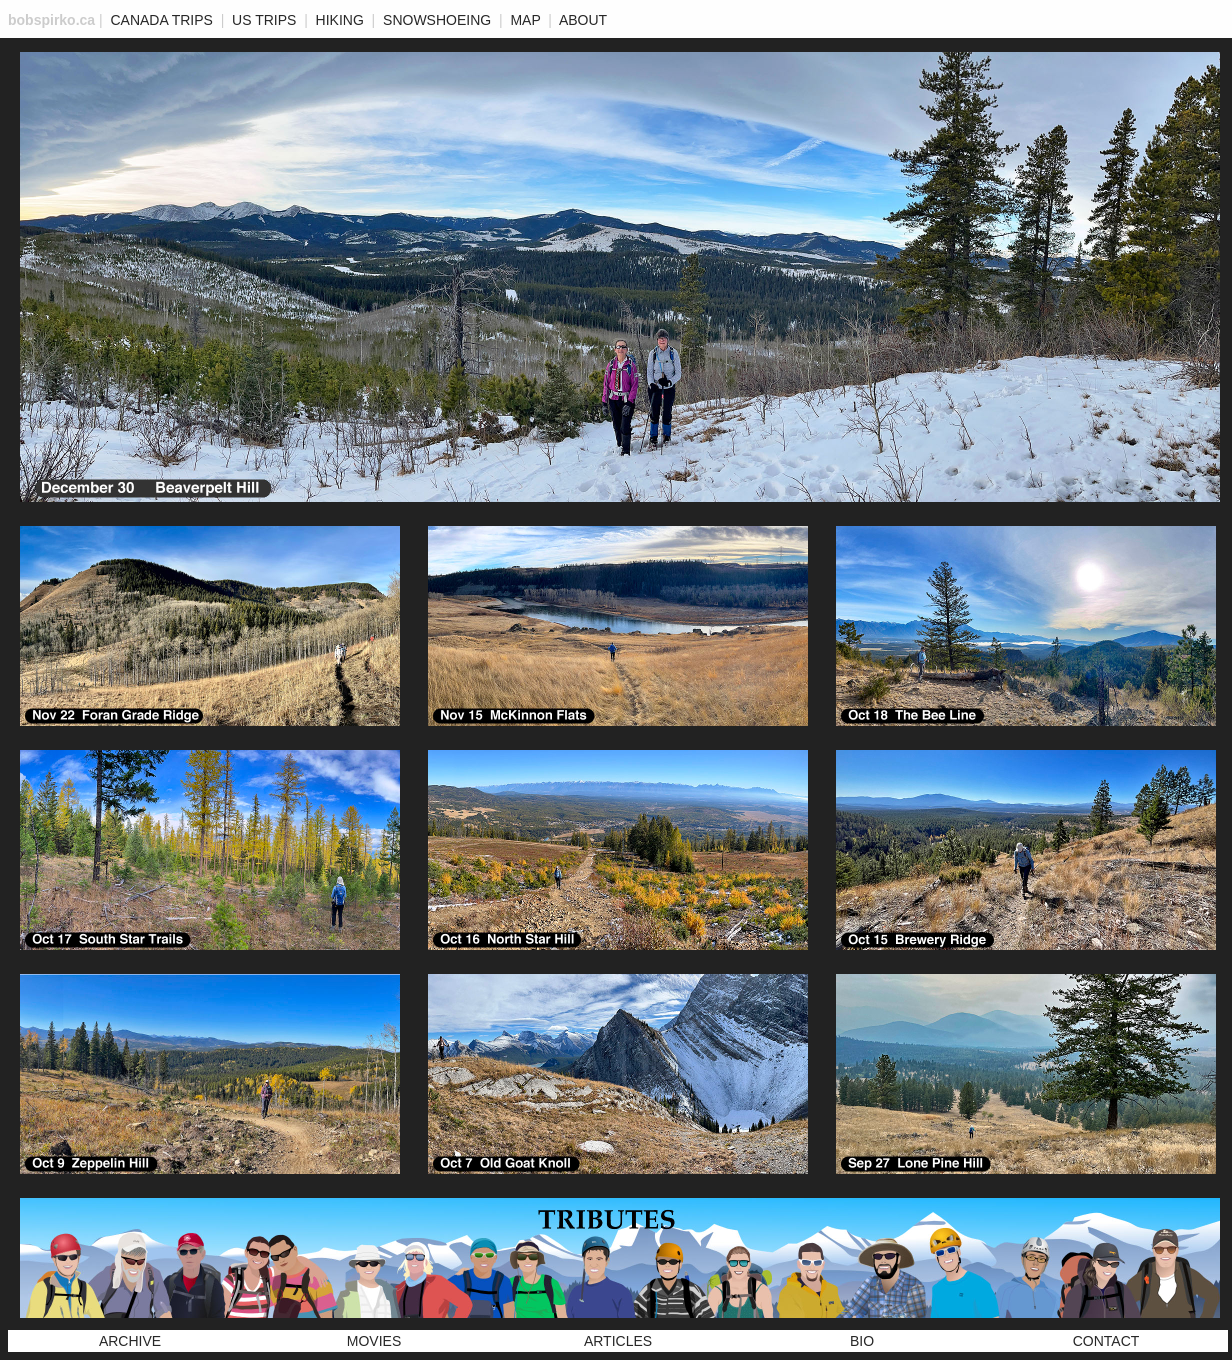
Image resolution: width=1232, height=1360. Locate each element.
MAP (525, 20)
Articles (618, 1341)
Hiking (340, 20)
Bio (862, 1341)
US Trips (264, 20)
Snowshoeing (437, 20)
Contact (1106, 1341)
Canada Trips (161, 20)
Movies (374, 1341)
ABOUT (583, 20)
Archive (130, 1341)
